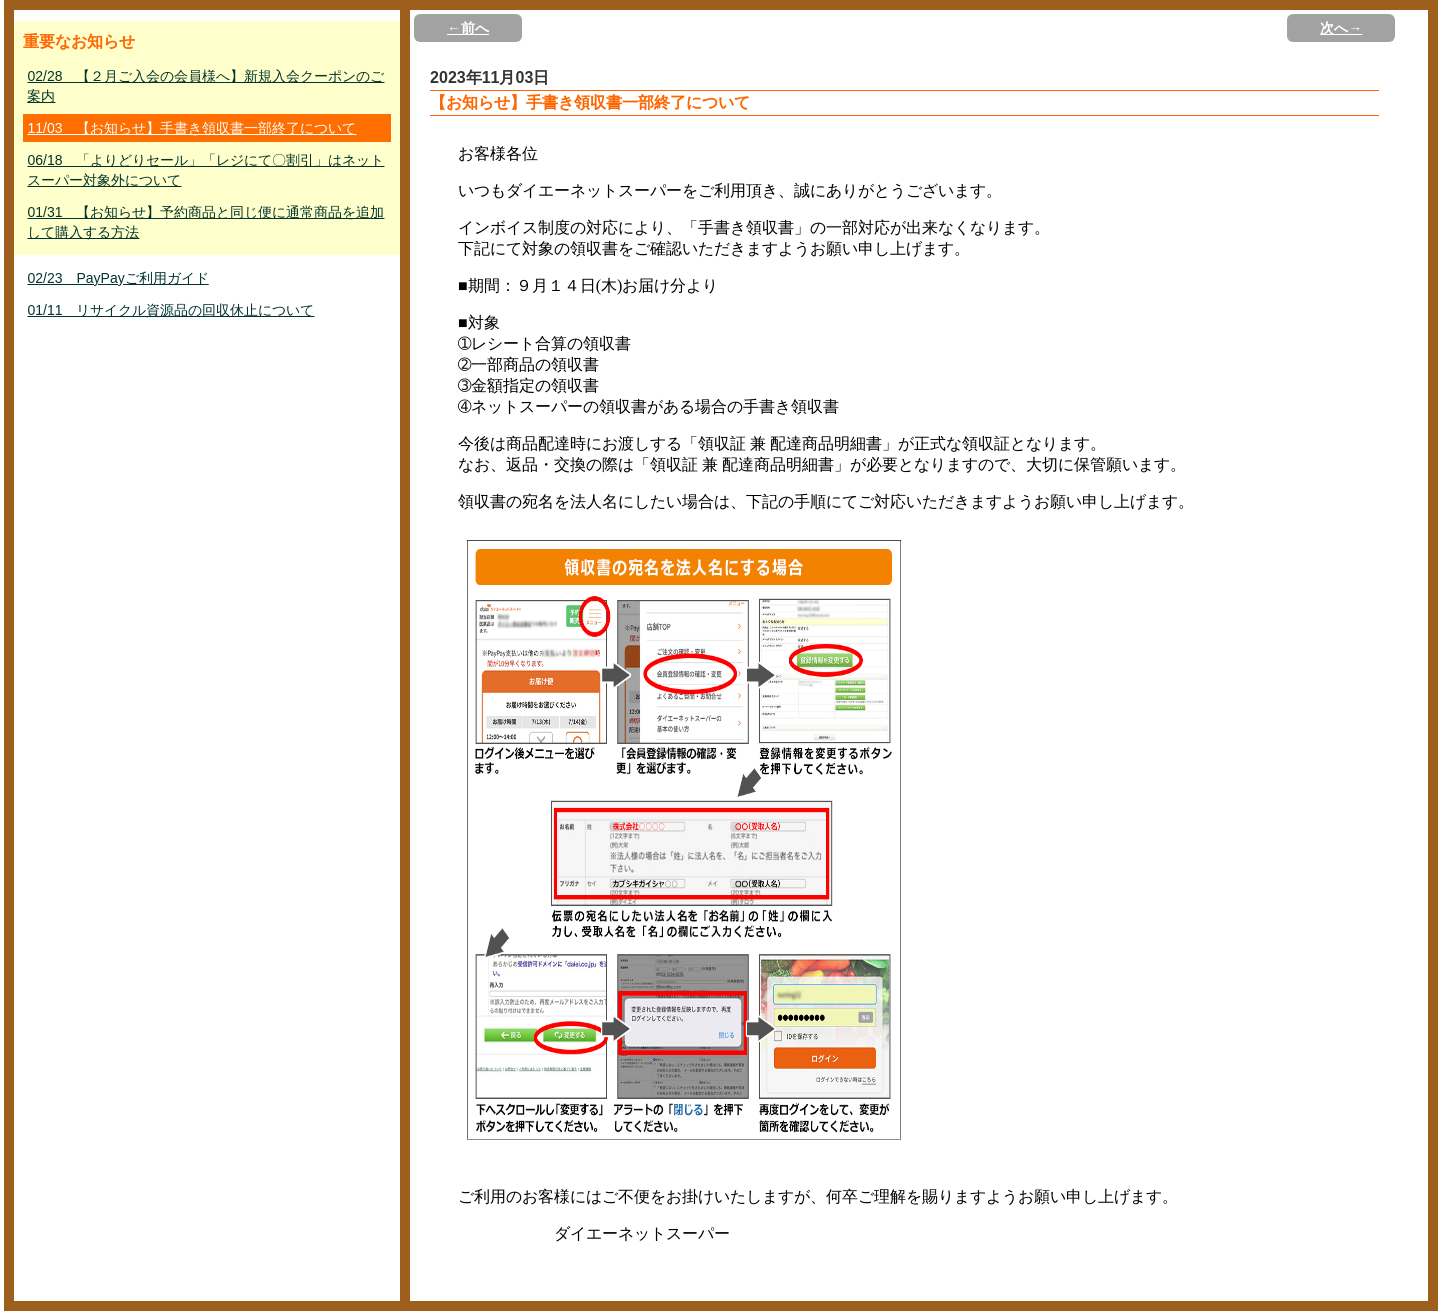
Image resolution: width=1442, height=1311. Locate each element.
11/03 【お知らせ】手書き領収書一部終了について (191, 128)
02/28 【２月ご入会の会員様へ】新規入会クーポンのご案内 (205, 86)
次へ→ (1341, 28)
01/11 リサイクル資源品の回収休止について (170, 310)
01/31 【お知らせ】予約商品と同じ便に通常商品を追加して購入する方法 (205, 222)
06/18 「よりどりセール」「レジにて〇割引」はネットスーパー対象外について (205, 170)
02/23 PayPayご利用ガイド (117, 278)
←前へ (468, 28)
